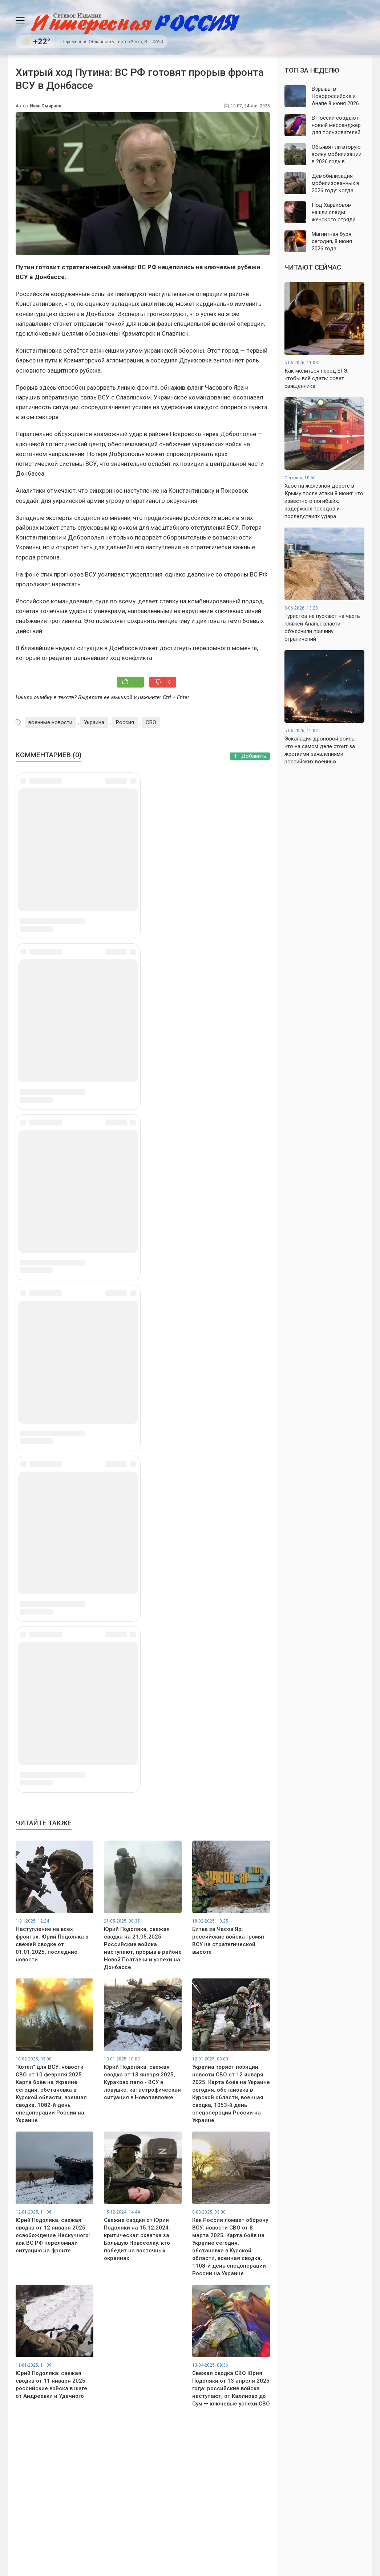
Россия (125, 722)
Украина (94, 722)
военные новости (50, 722)
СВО (151, 722)
